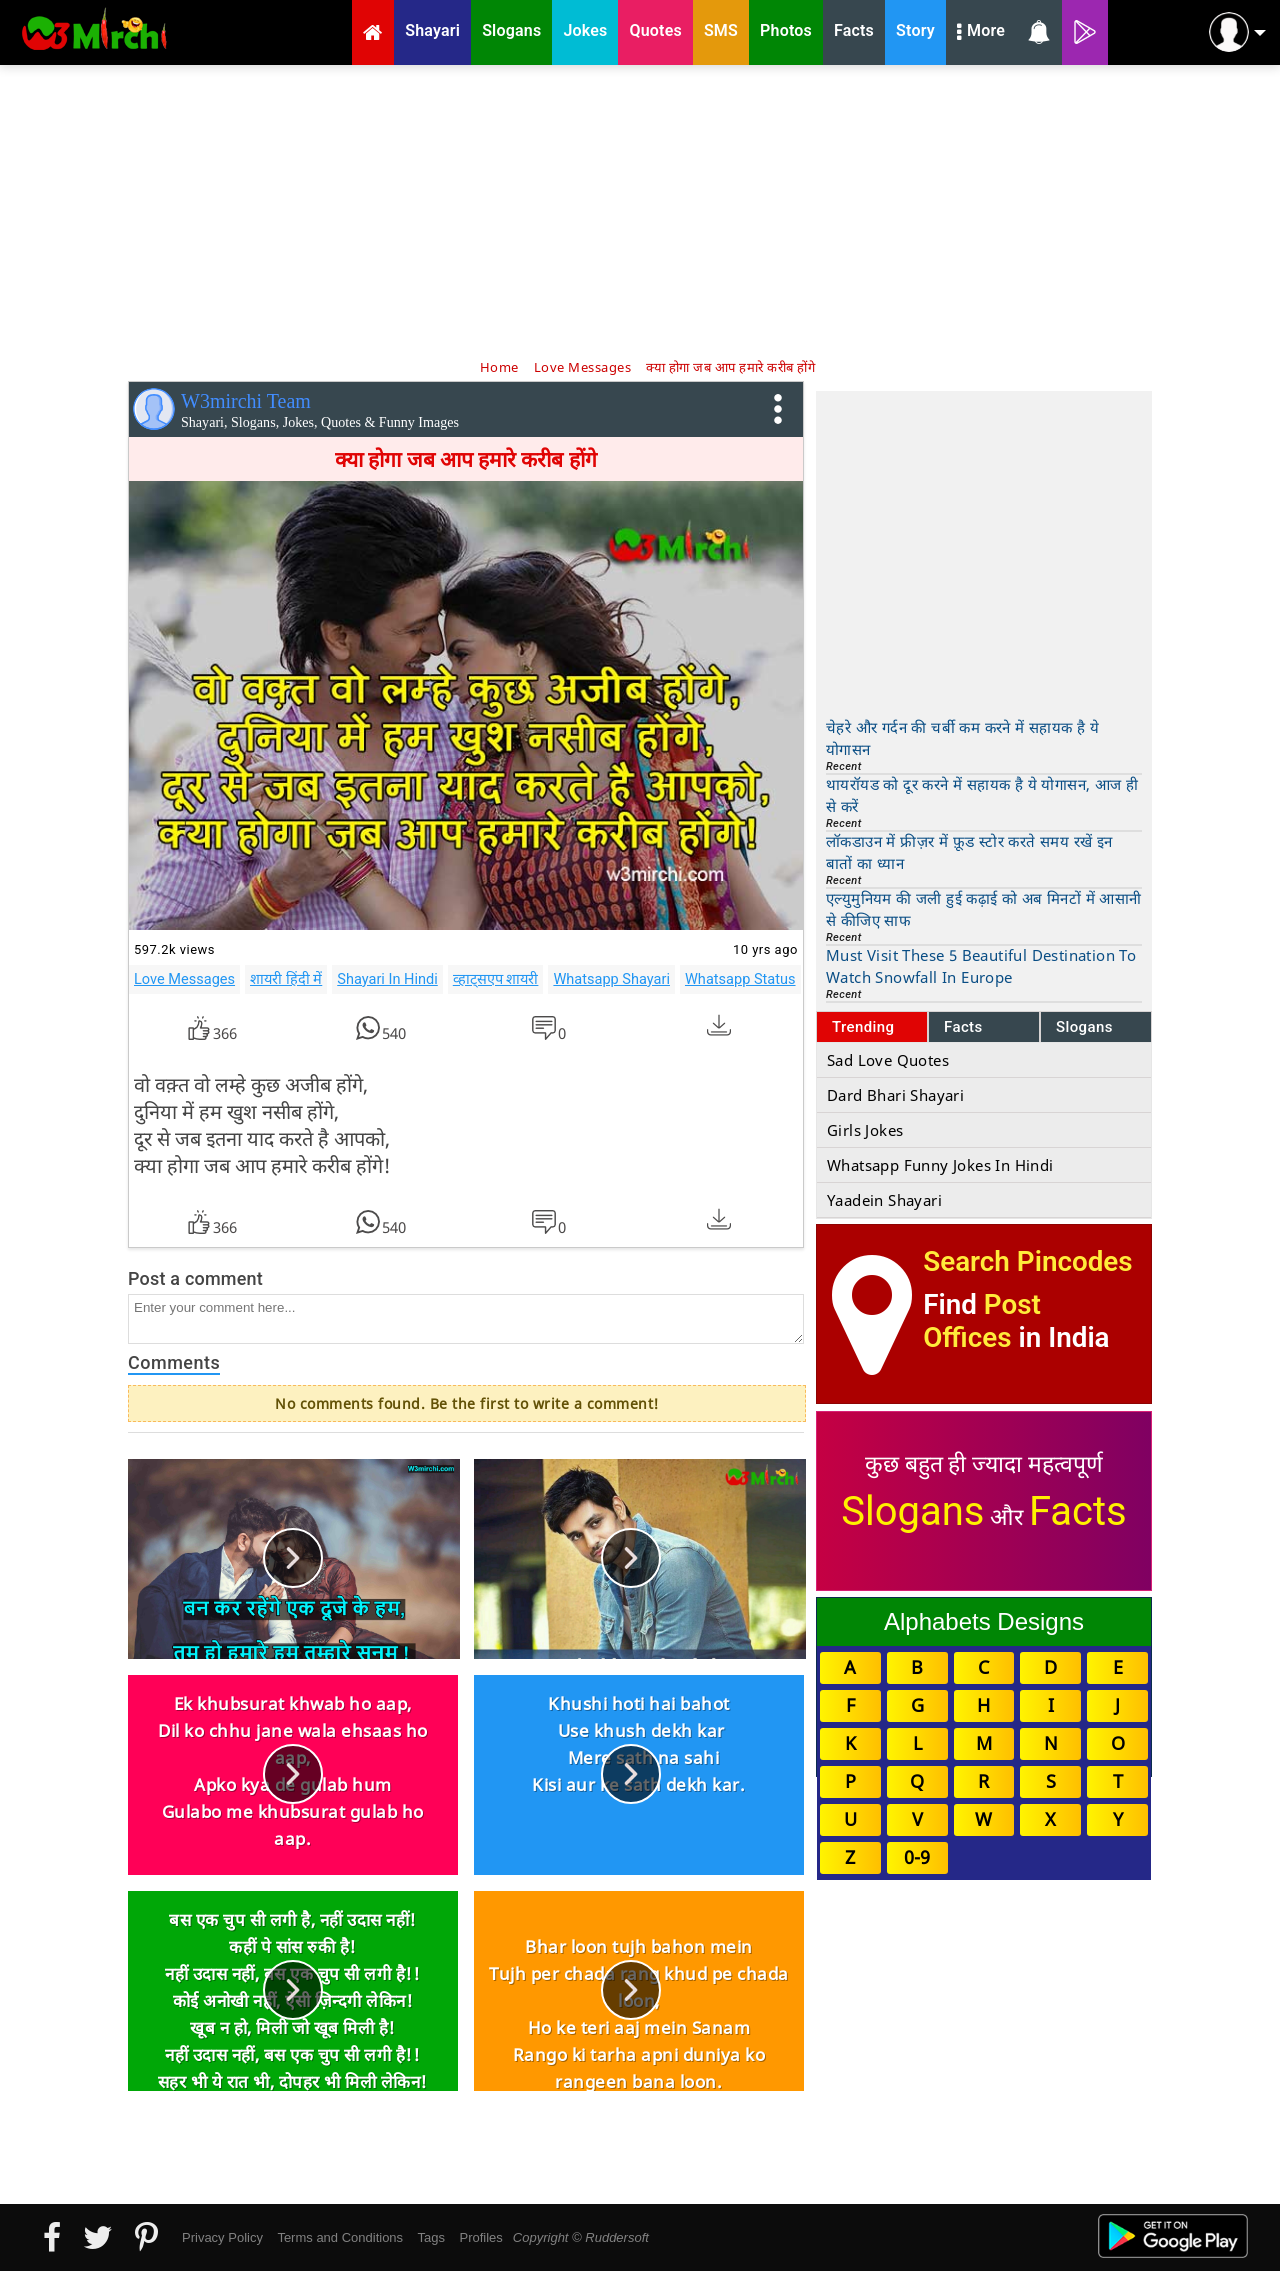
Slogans (1084, 1027)
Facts (963, 1027)
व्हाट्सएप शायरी (496, 979)
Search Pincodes (1027, 1261)
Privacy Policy (222, 2237)
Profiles (480, 2237)
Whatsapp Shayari (611, 979)
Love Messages (184, 979)
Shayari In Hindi (387, 979)
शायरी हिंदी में (286, 979)
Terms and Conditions (340, 2237)
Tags (431, 2237)
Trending (863, 1027)
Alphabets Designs (984, 1621)
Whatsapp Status (740, 979)
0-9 (917, 1857)
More (981, 33)
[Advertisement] (640, 210)
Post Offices (982, 1321)
